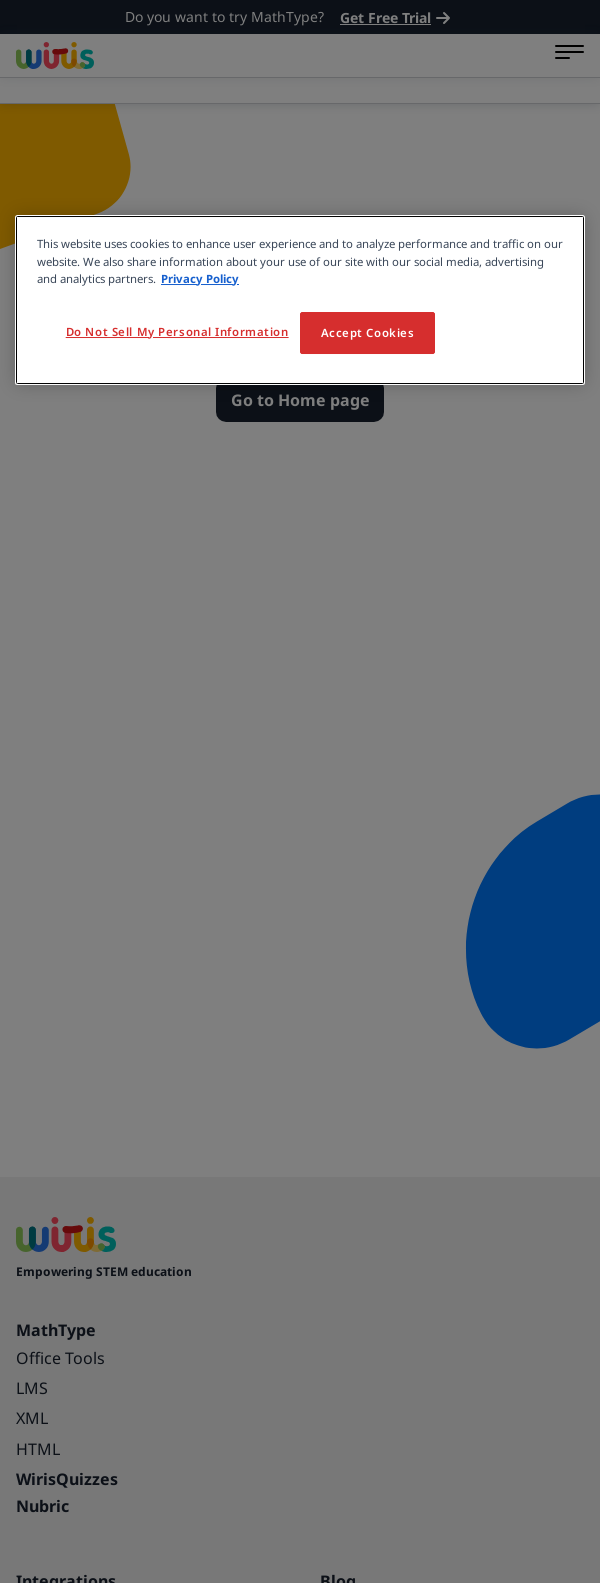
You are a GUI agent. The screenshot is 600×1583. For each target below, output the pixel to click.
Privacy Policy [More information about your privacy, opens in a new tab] (200, 278)
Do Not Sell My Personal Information (177, 331)
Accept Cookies (368, 332)
